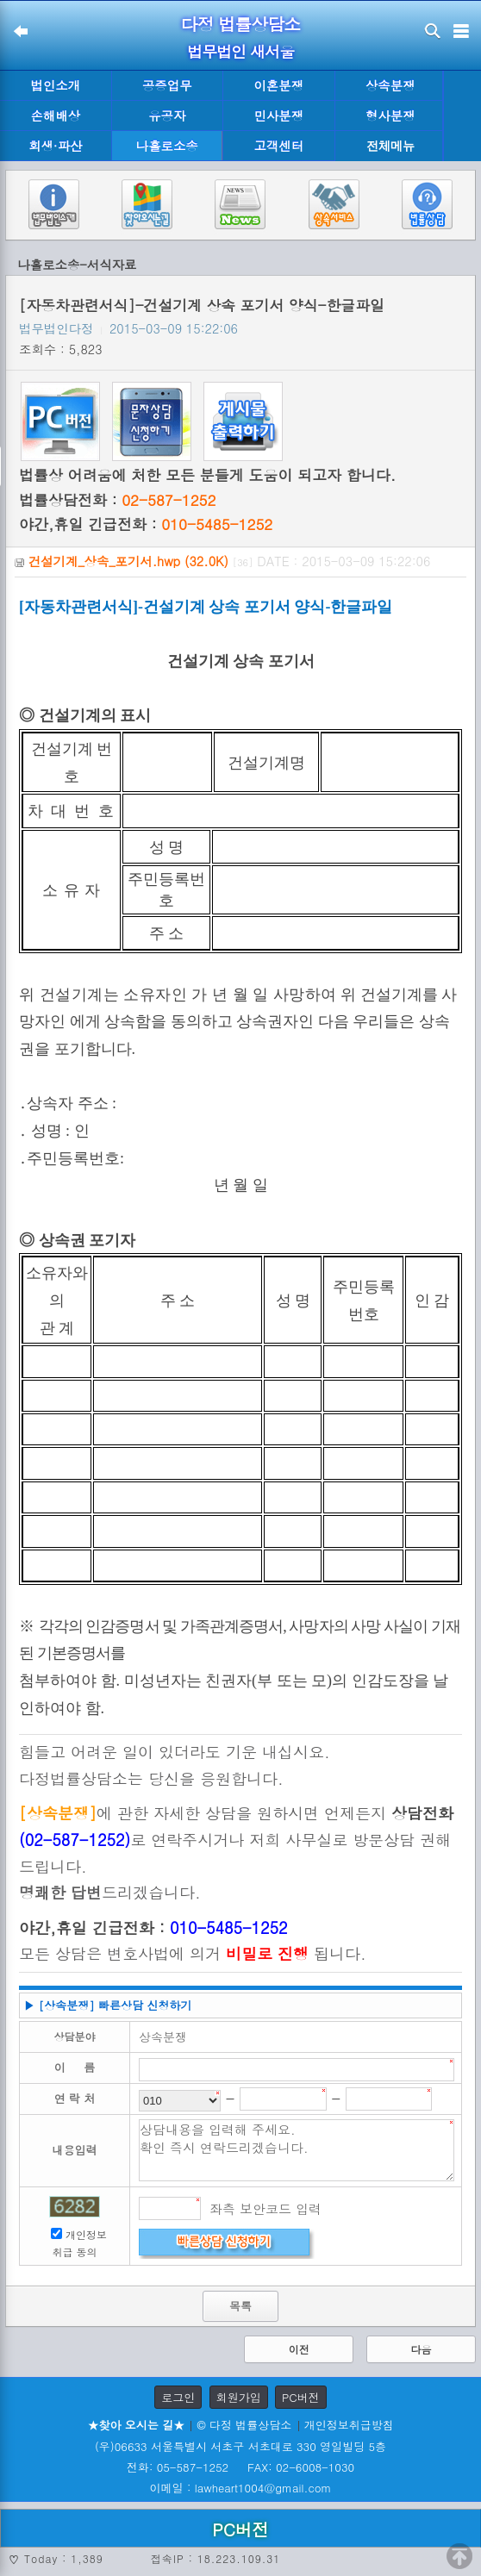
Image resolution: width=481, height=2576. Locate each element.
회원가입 (238, 2397)
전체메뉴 (390, 146)
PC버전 (301, 2397)
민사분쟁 (278, 115)
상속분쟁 (390, 85)
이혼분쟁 (278, 85)
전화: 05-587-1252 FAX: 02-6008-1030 (240, 2467)
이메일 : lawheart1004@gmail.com (241, 2487)
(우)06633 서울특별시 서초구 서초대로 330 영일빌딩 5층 (240, 2446)
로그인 (178, 2397)
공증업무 (167, 85)
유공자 (166, 115)
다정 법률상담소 (241, 23)
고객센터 (278, 145)
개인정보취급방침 (349, 2425)
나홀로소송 (167, 145)
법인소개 (55, 85)
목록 (240, 2306)
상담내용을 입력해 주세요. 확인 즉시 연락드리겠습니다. (296, 2150)
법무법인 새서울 (240, 51)
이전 (299, 2349)
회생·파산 (55, 145)
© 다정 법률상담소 (244, 2425)
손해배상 (55, 115)
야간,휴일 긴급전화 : (145, 524)
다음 (420, 2349)
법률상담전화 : (117, 500)
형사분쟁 (390, 115)
